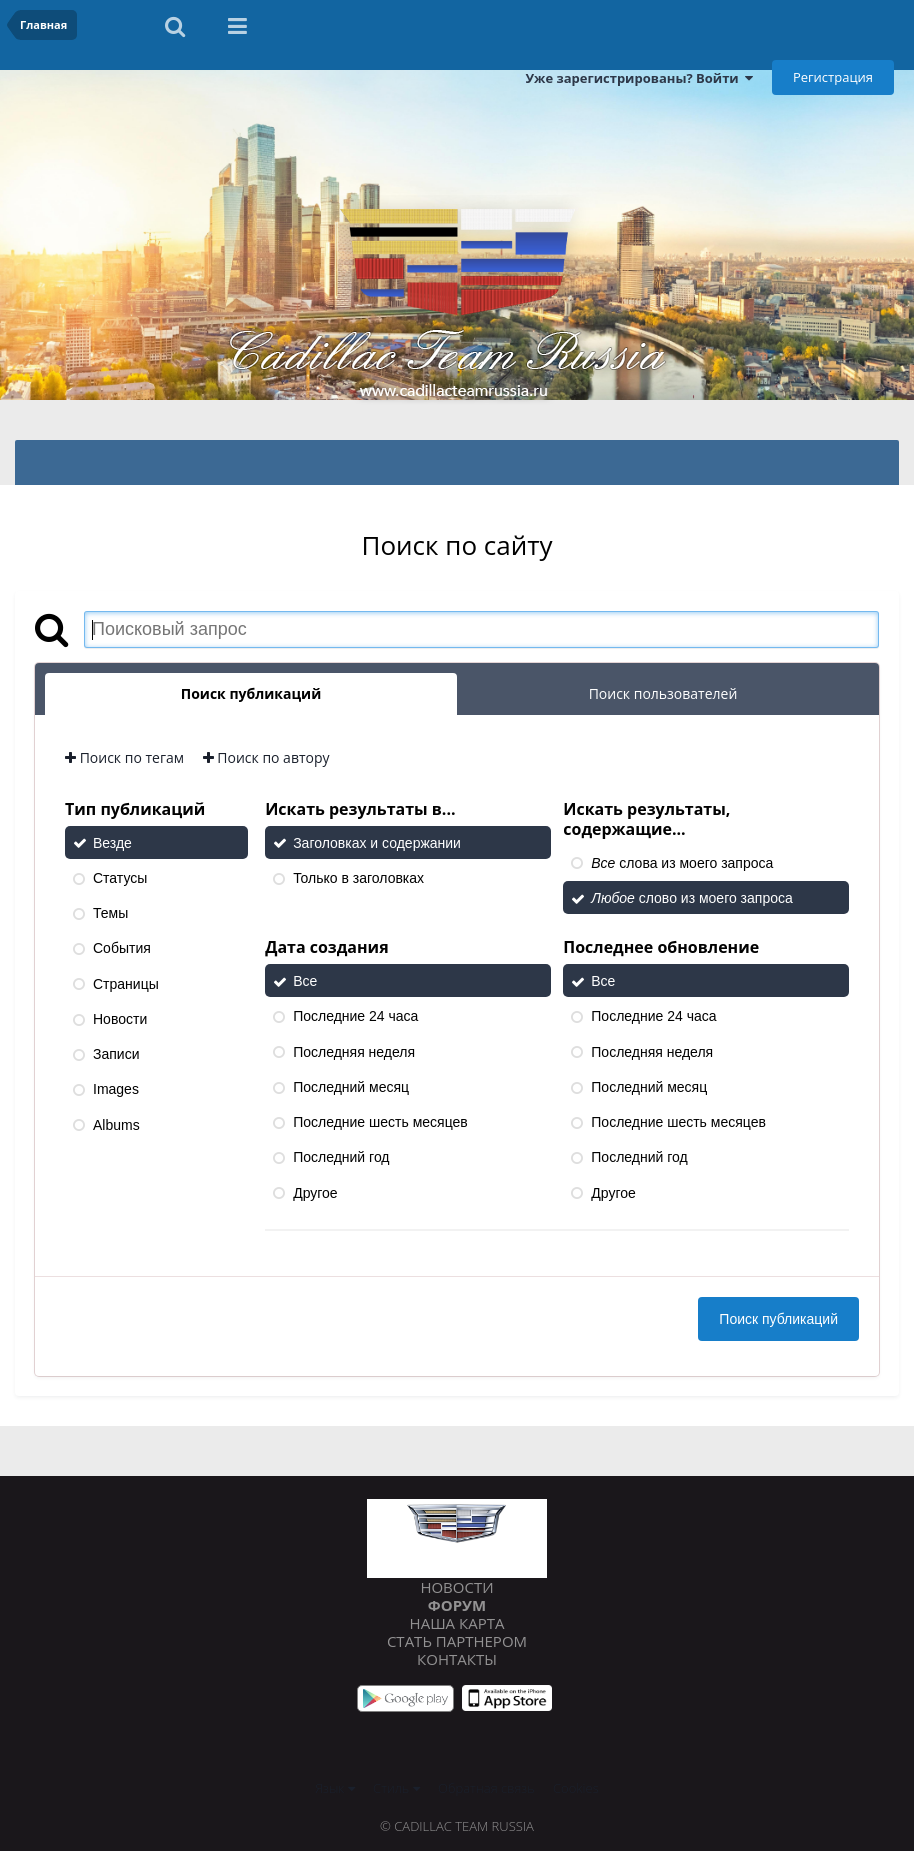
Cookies (576, 1788)
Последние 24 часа (355, 1017)
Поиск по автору (266, 757)
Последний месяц (351, 1087)
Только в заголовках (358, 878)
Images (116, 1090)
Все (305, 981)
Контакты (457, 1659)
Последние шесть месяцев (380, 1122)
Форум (457, 1605)
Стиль (396, 1788)
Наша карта (457, 1623)
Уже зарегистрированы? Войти (639, 78)
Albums (116, 1125)
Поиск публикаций (778, 1319)
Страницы (126, 984)
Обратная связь (486, 1788)
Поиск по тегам (124, 757)
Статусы (120, 878)
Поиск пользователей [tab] (663, 693)
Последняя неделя (354, 1052)
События (122, 949)
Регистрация (833, 77)
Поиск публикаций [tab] (251, 693)
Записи (116, 1054)
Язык (334, 1788)
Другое (315, 1193)
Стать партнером (457, 1641)
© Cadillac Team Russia (457, 1826)
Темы (110, 913)
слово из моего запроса (691, 898)
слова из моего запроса (682, 863)
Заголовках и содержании (377, 843)
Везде (112, 843)
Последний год (341, 1158)
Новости (120, 1019)
